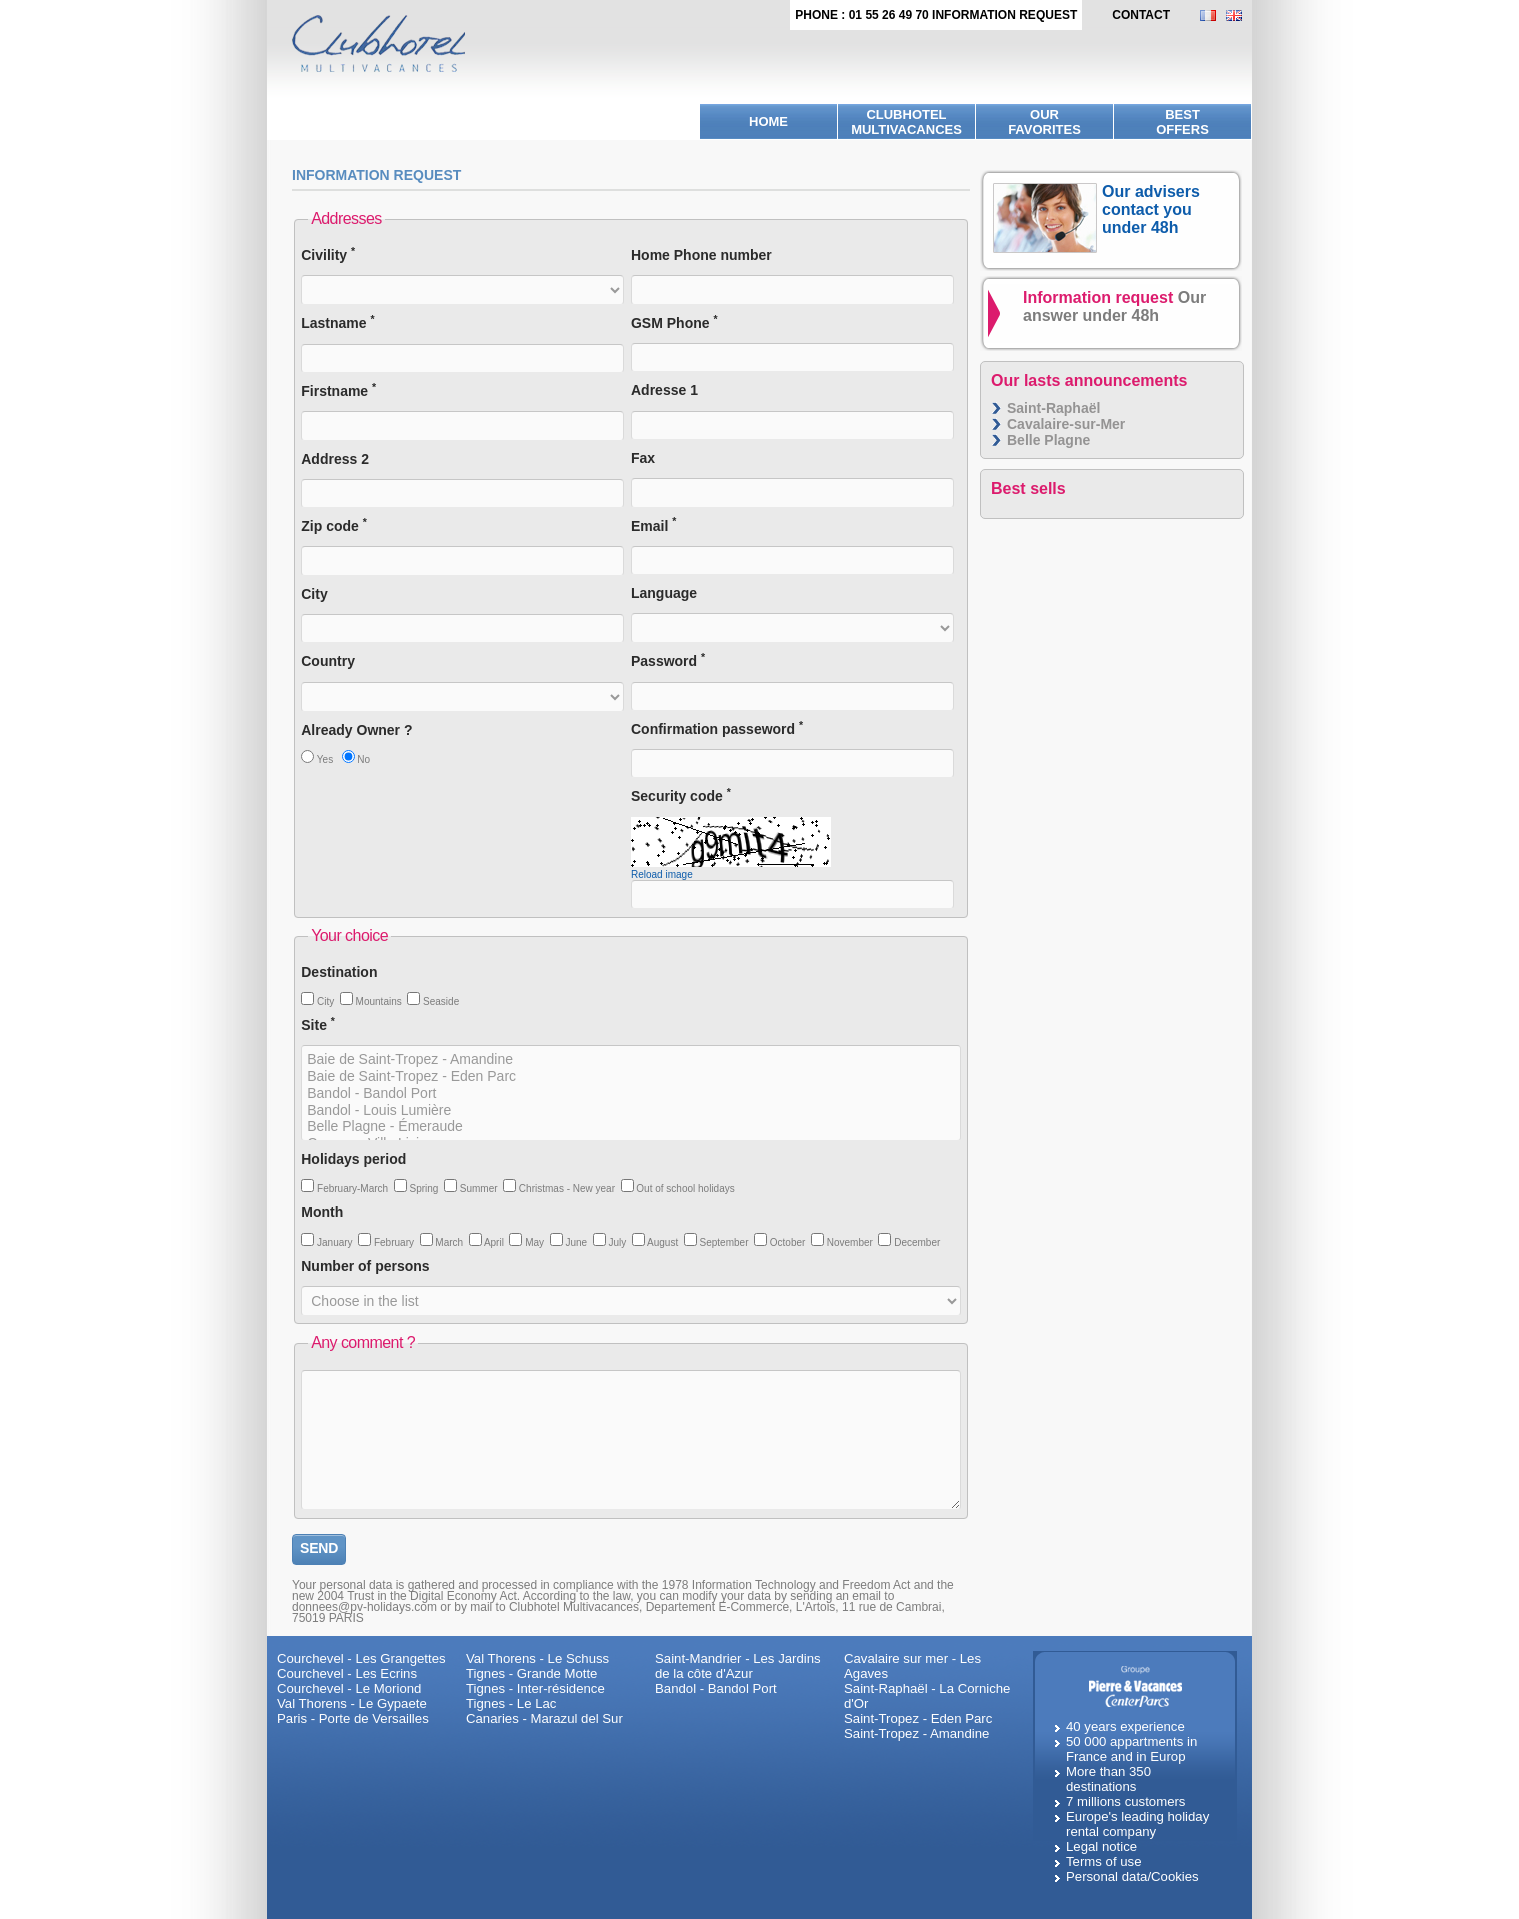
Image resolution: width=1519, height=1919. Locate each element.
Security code (681, 795)
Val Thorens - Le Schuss (537, 1658)
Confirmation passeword (717, 728)
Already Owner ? (356, 730)
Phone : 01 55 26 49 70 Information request (936, 15)
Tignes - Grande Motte (531, 1673)
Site (318, 1024)
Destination (339, 972)
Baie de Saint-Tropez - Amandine (631, 1059)
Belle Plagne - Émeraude (631, 1126)
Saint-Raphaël (1053, 408)
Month (322, 1212)
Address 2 (335, 459)
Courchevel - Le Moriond (349, 1688)
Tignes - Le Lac (511, 1703)
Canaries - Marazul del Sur (544, 1718)
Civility (328, 254)
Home (768, 121)
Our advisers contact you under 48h (1151, 209)
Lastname (337, 322)
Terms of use (1104, 1861)
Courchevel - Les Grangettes (361, 1658)
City (314, 594)
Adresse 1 (664, 390)
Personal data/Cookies (1132, 1876)
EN (1239, 15)
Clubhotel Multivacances (906, 122)
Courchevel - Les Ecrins (347, 1673)
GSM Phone (674, 322)
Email (653, 525)
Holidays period (353, 1159)
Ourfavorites (1044, 122)
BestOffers (1182, 122)
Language (664, 593)
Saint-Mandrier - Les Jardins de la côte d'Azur (738, 1666)
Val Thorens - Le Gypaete (352, 1703)
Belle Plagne (1048, 440)
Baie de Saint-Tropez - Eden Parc (631, 1076)
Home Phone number (701, 255)
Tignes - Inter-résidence (535, 1688)
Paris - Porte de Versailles (353, 1718)
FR (1213, 15)
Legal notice (1101, 1846)
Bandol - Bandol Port (631, 1093)
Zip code (334, 525)
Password (668, 660)
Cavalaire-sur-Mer (1066, 424)
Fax (643, 458)
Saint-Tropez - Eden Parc (918, 1718)
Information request (1114, 306)
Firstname (338, 390)
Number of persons (365, 1266)
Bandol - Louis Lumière (631, 1110)
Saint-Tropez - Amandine (916, 1733)
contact (1141, 15)
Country (328, 661)
